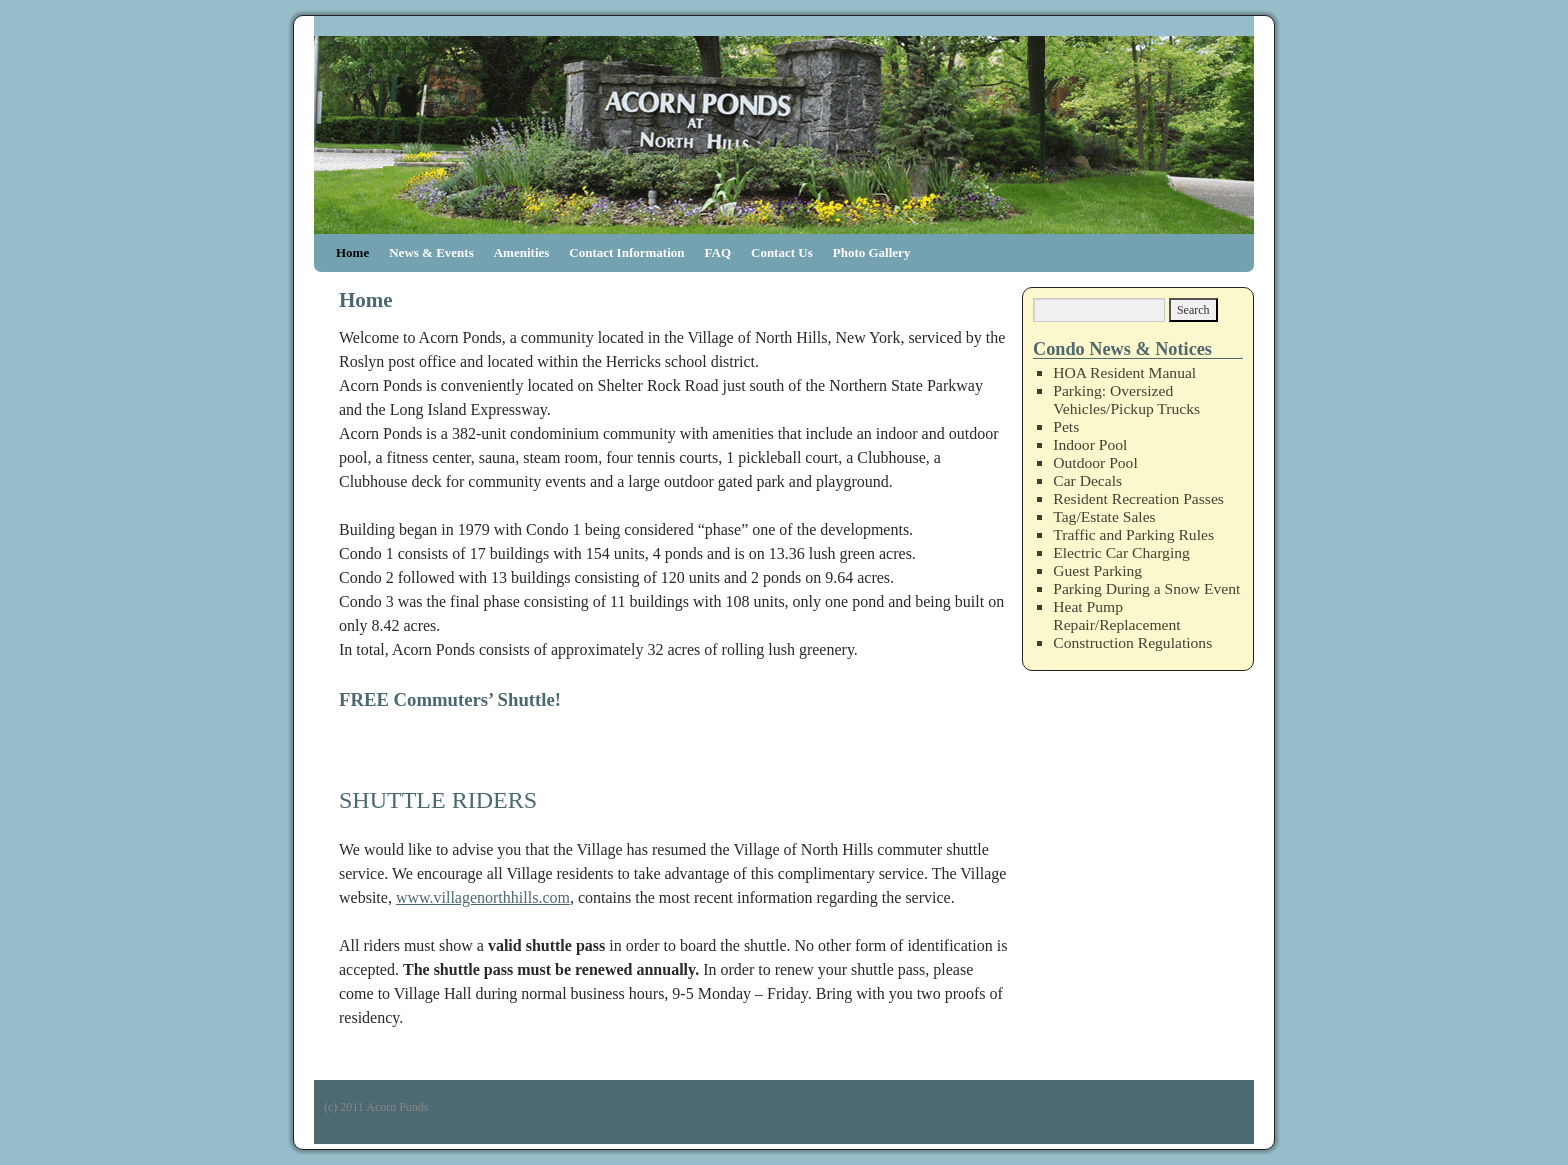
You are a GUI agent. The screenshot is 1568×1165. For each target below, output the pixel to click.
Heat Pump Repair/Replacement (1116, 615)
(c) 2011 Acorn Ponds (376, 1107)
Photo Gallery (872, 252)
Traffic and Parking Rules (1133, 534)
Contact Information (626, 252)
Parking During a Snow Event (1146, 588)
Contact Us (782, 252)
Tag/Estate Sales (1104, 516)
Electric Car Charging (1121, 552)
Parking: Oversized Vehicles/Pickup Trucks (1126, 399)
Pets (1066, 426)
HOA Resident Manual (1124, 372)
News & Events (431, 252)
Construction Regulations (1132, 642)
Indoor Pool (1090, 444)
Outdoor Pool (1095, 462)
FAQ (718, 252)
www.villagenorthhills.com (483, 897)
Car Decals (1087, 480)
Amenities (522, 252)
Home (352, 252)
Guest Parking (1097, 570)
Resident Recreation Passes (1138, 498)
